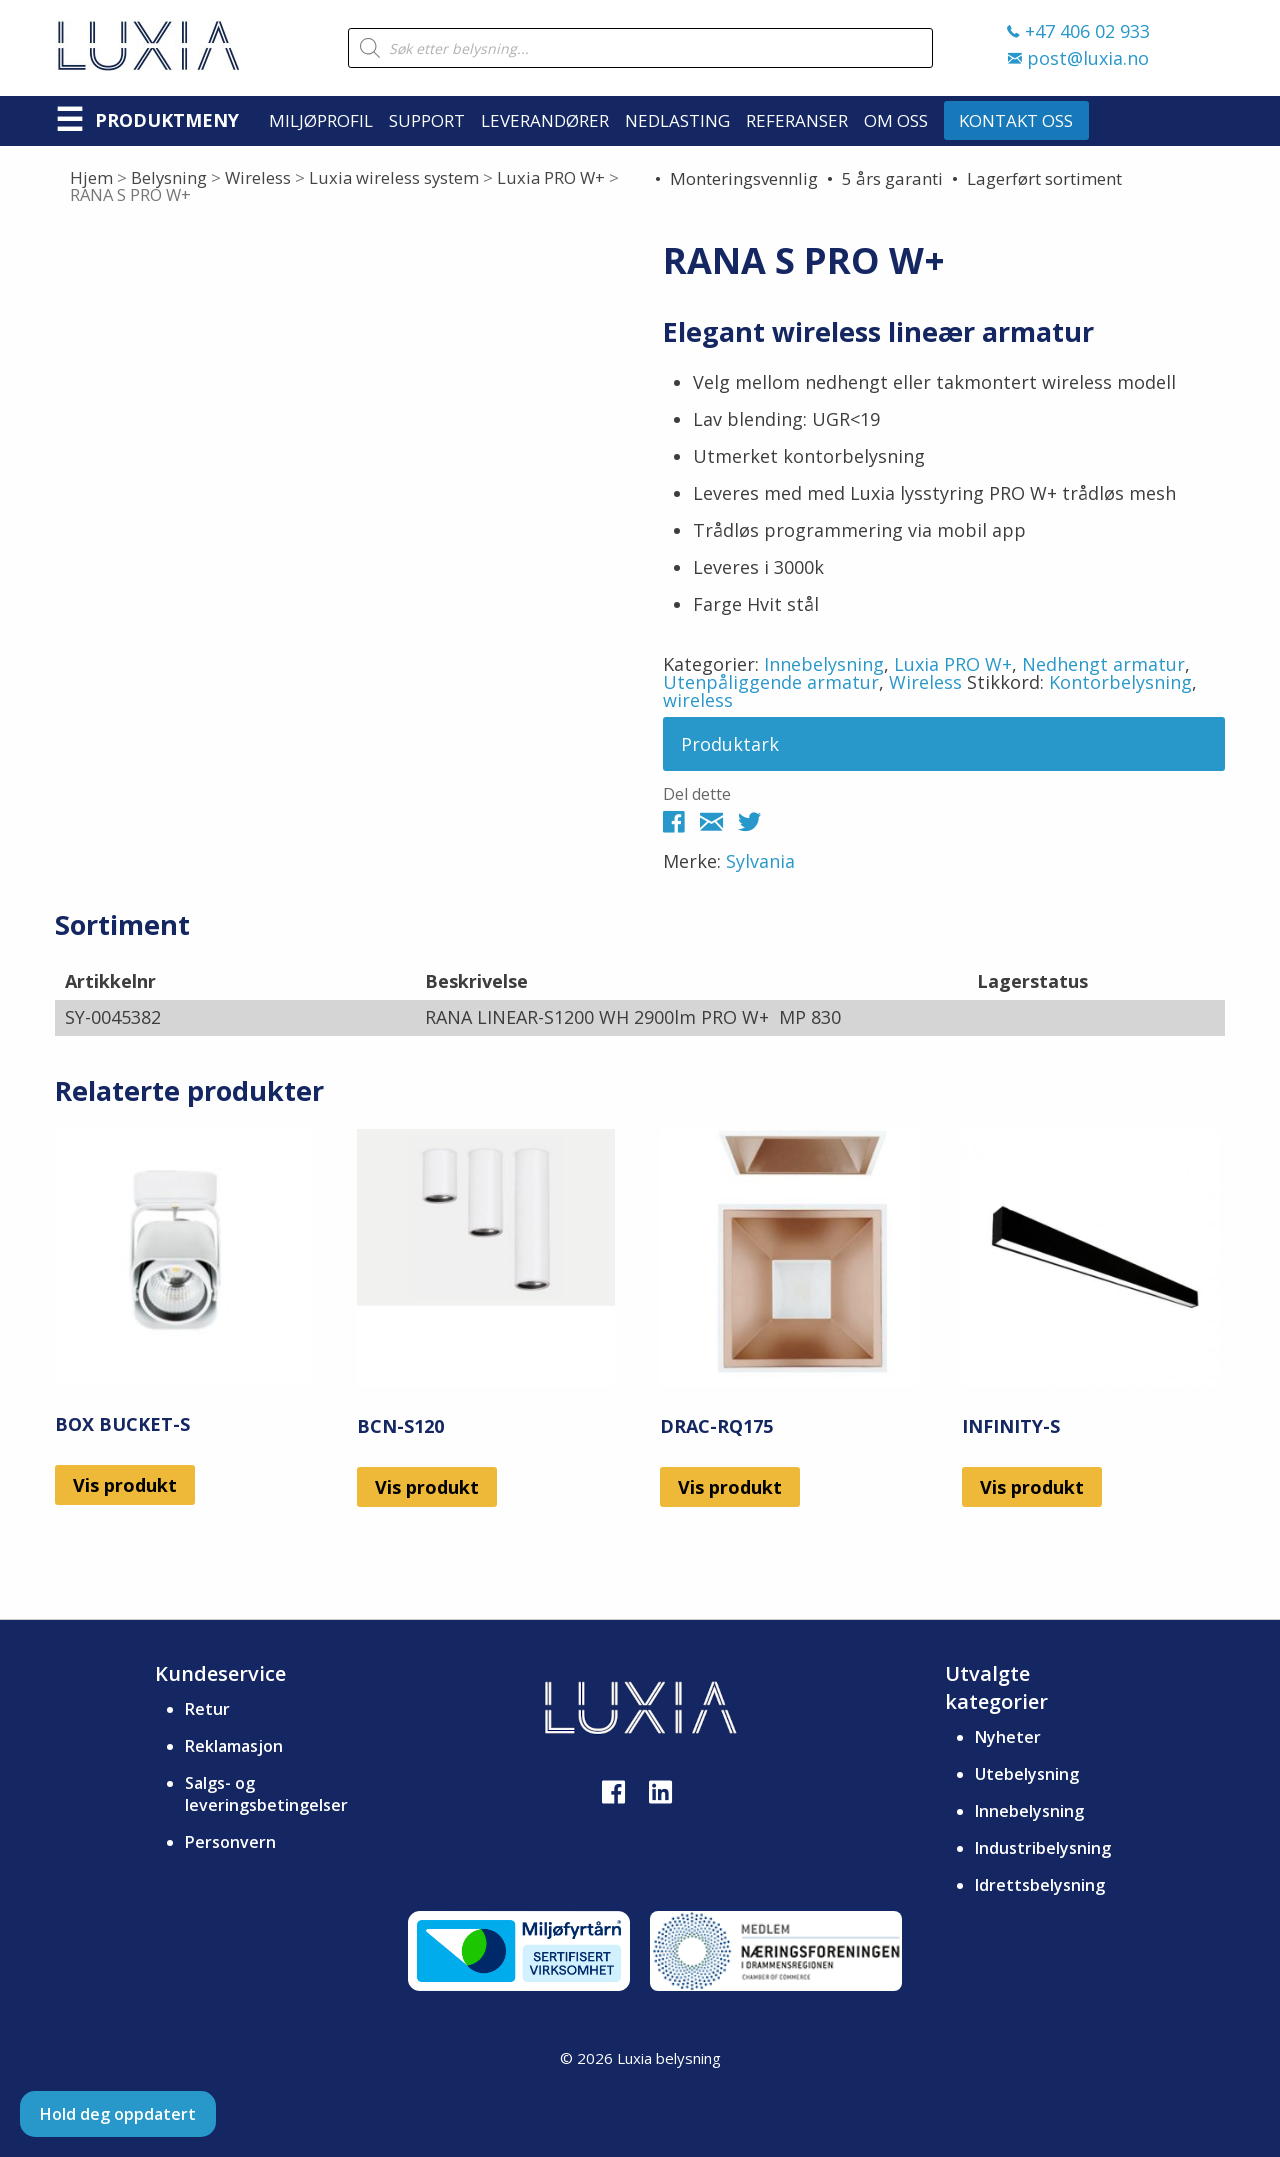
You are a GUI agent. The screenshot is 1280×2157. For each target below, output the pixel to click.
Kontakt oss (1016, 120)
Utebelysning (1027, 1774)
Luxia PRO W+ (551, 177)
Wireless (258, 177)
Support (427, 120)
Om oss (896, 120)
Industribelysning (1043, 1848)
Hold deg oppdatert (118, 2114)
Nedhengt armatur (1103, 664)
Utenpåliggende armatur (771, 682)
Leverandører (545, 120)
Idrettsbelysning (1040, 1885)
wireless (698, 700)
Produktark (730, 744)
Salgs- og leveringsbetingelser (266, 1794)
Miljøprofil (321, 120)
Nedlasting (677, 120)
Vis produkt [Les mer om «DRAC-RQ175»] (730, 1487)
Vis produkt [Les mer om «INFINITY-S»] (1032, 1487)
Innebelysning (824, 664)
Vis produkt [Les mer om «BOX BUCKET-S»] (125, 1485)
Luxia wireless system (394, 177)
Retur (207, 1709)
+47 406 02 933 (1078, 31)
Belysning (169, 177)
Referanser (797, 120)
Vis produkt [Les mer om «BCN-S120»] (427, 1487)
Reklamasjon (234, 1746)
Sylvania (760, 861)
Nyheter (1008, 1737)
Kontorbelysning (1120, 682)
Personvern (230, 1842)
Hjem (91, 177)
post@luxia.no (1078, 58)
